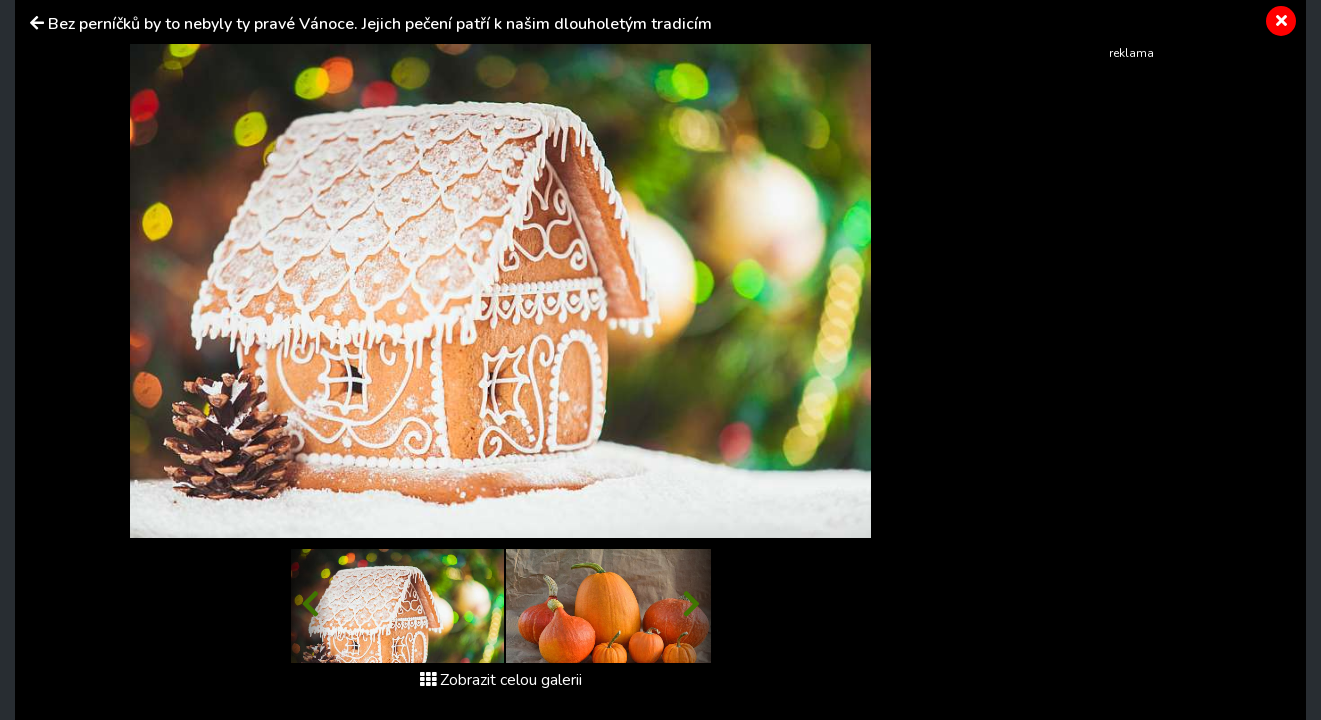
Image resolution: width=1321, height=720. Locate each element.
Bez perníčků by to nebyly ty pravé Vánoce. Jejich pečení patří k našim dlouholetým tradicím (380, 24)
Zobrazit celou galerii (501, 680)
